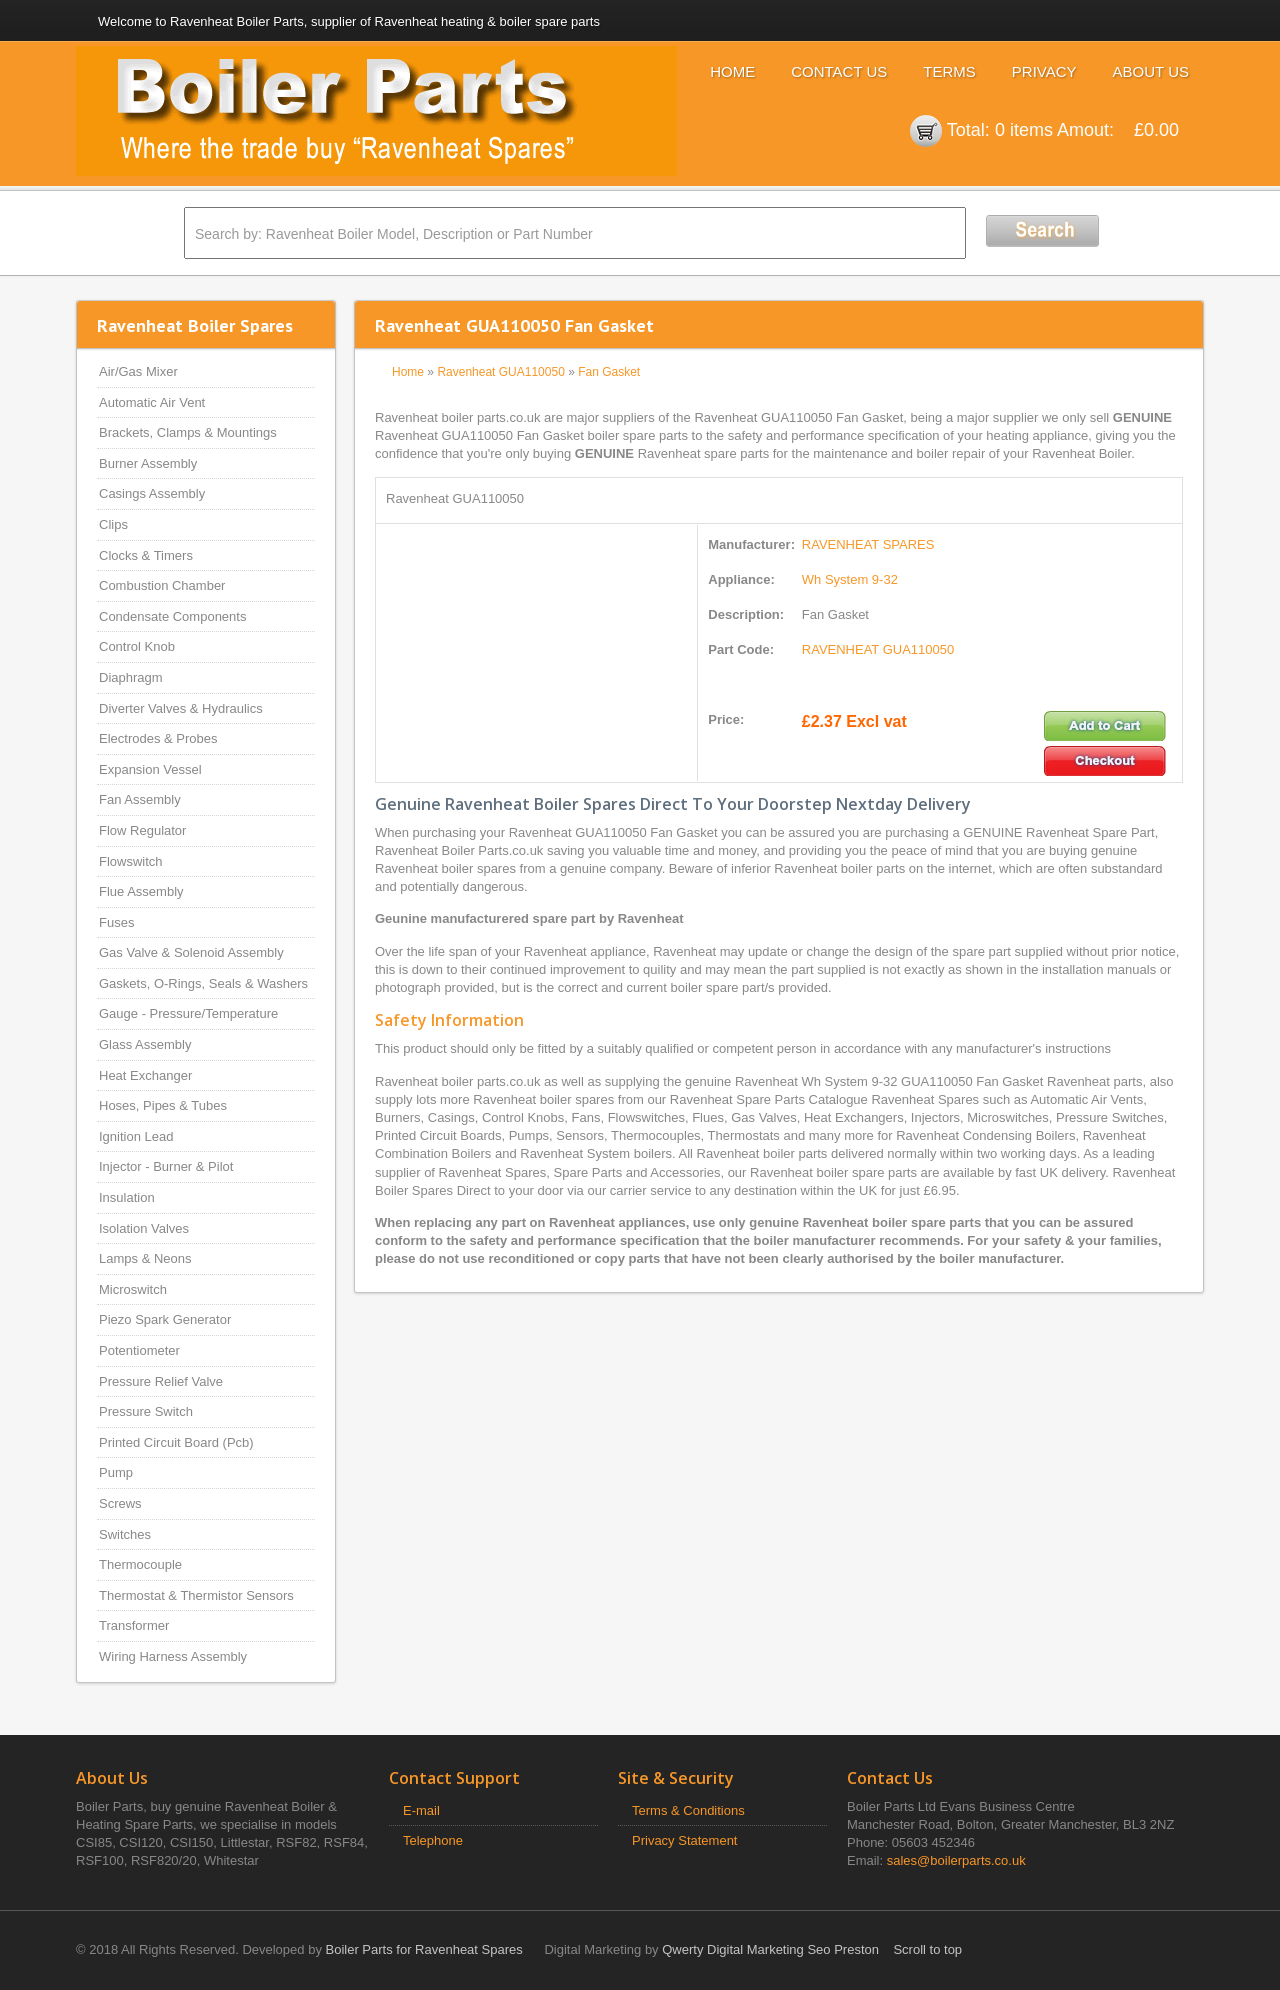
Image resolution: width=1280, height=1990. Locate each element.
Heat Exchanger (145, 1075)
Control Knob (137, 646)
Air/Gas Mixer (138, 371)
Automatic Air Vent (152, 402)
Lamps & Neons (145, 1258)
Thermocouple (140, 1564)
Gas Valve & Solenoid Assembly (191, 952)
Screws (120, 1503)
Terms (949, 71)
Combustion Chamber (162, 585)
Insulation (127, 1197)
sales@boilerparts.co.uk (956, 1860)
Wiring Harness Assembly (173, 1656)
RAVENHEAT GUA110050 (878, 649)
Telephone (433, 1840)
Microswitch (133, 1289)
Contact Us (839, 71)
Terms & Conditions (688, 1810)
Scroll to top (927, 1949)
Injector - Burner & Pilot (166, 1166)
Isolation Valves (144, 1228)
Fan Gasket (609, 372)
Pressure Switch (146, 1411)
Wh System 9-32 (850, 579)
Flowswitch (131, 861)
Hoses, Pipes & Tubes (163, 1105)
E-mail (421, 1810)
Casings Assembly (152, 493)
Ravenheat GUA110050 (500, 372)
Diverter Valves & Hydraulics (181, 708)
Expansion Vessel (150, 769)
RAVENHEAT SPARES (868, 544)
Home (732, 71)
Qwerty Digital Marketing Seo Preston (770, 1949)
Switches (125, 1534)
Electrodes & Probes (158, 738)
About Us (1151, 71)
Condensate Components (172, 616)
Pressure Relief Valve (161, 1381)
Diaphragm (131, 677)
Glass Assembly (145, 1044)
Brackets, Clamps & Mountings (188, 432)
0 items (1024, 130)
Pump (116, 1472)
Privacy (1044, 71)
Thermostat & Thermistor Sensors (196, 1595)
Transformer (134, 1625)
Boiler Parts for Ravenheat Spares (424, 1949)
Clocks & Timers (146, 555)
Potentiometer (139, 1350)
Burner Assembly (148, 463)
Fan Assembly (140, 799)
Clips (113, 524)
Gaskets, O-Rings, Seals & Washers (203, 983)
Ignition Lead (136, 1136)
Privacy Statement (685, 1840)
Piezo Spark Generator (165, 1319)
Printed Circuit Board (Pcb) (176, 1442)
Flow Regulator (142, 830)
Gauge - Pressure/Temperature (188, 1013)
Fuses (116, 922)
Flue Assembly (141, 891)
